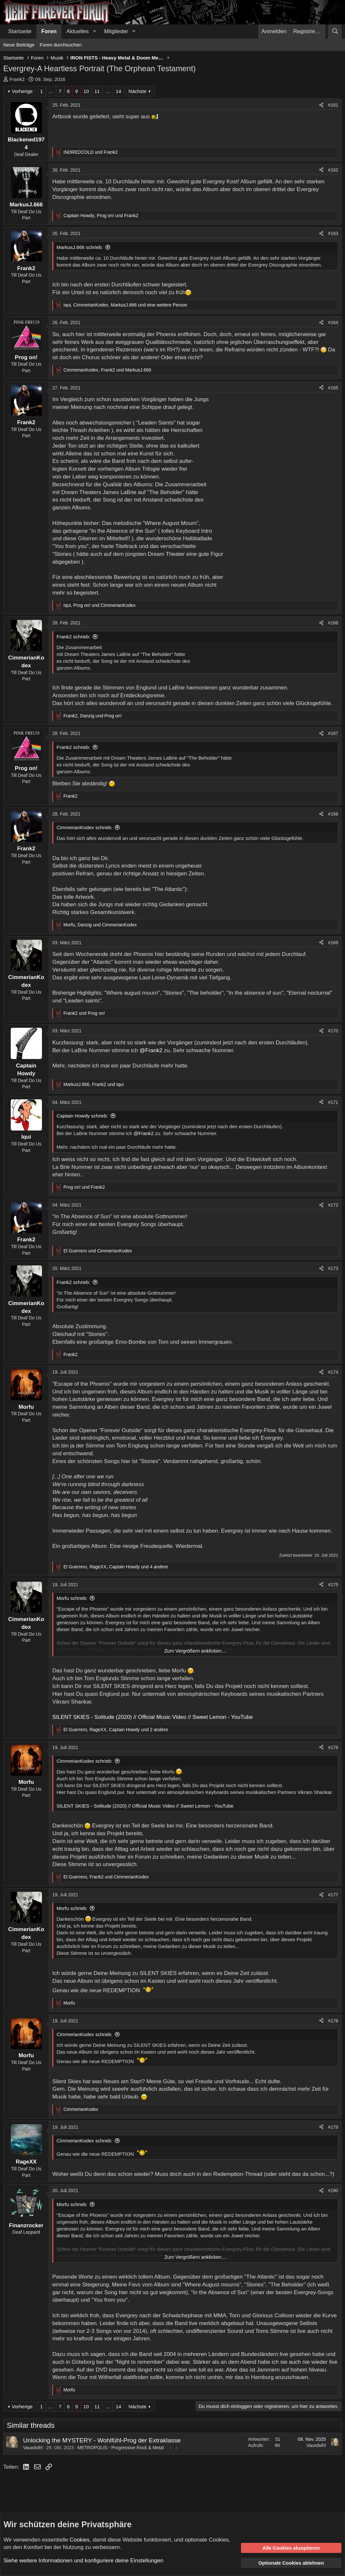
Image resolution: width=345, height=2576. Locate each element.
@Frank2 (150, 1050)
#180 (333, 2190)
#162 (333, 170)
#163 (333, 233)
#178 (333, 2020)
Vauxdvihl (33, 2447)
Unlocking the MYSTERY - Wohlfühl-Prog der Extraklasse (102, 2440)
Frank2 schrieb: (73, 636)
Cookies (79, 2540)
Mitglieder (116, 31)
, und (100, 215)
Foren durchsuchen (61, 44)
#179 (333, 2127)
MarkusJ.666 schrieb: (80, 247)
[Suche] (335, 31)
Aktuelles (77, 31)
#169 (333, 942)
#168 (333, 814)
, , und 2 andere (115, 1729)
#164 (333, 322)
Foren (49, 31)
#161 (333, 105)
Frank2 (17, 79)
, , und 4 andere (115, 1566)
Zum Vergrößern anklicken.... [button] (195, 1651)
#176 (333, 1747)
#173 (333, 1268)
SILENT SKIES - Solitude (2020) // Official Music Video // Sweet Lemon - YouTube (152, 1717)
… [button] (50, 91)
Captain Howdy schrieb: (82, 1115)
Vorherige (22, 91)
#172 (333, 1205)
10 (86, 91)
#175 (333, 1584)
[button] (94, 31)
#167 (333, 733)
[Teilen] (321, 105)
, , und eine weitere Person (125, 304)
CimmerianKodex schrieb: (85, 827)
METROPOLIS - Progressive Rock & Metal (120, 2447)
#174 (333, 1372)
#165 (333, 387)
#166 (333, 622)
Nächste (137, 91)
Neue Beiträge (18, 44)
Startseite (20, 31)
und (90, 152)
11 (97, 91)
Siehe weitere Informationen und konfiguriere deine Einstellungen (83, 2560)
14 (118, 91)
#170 (333, 1030)
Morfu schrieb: (72, 1598)
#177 (333, 1894)
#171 (333, 1102)
